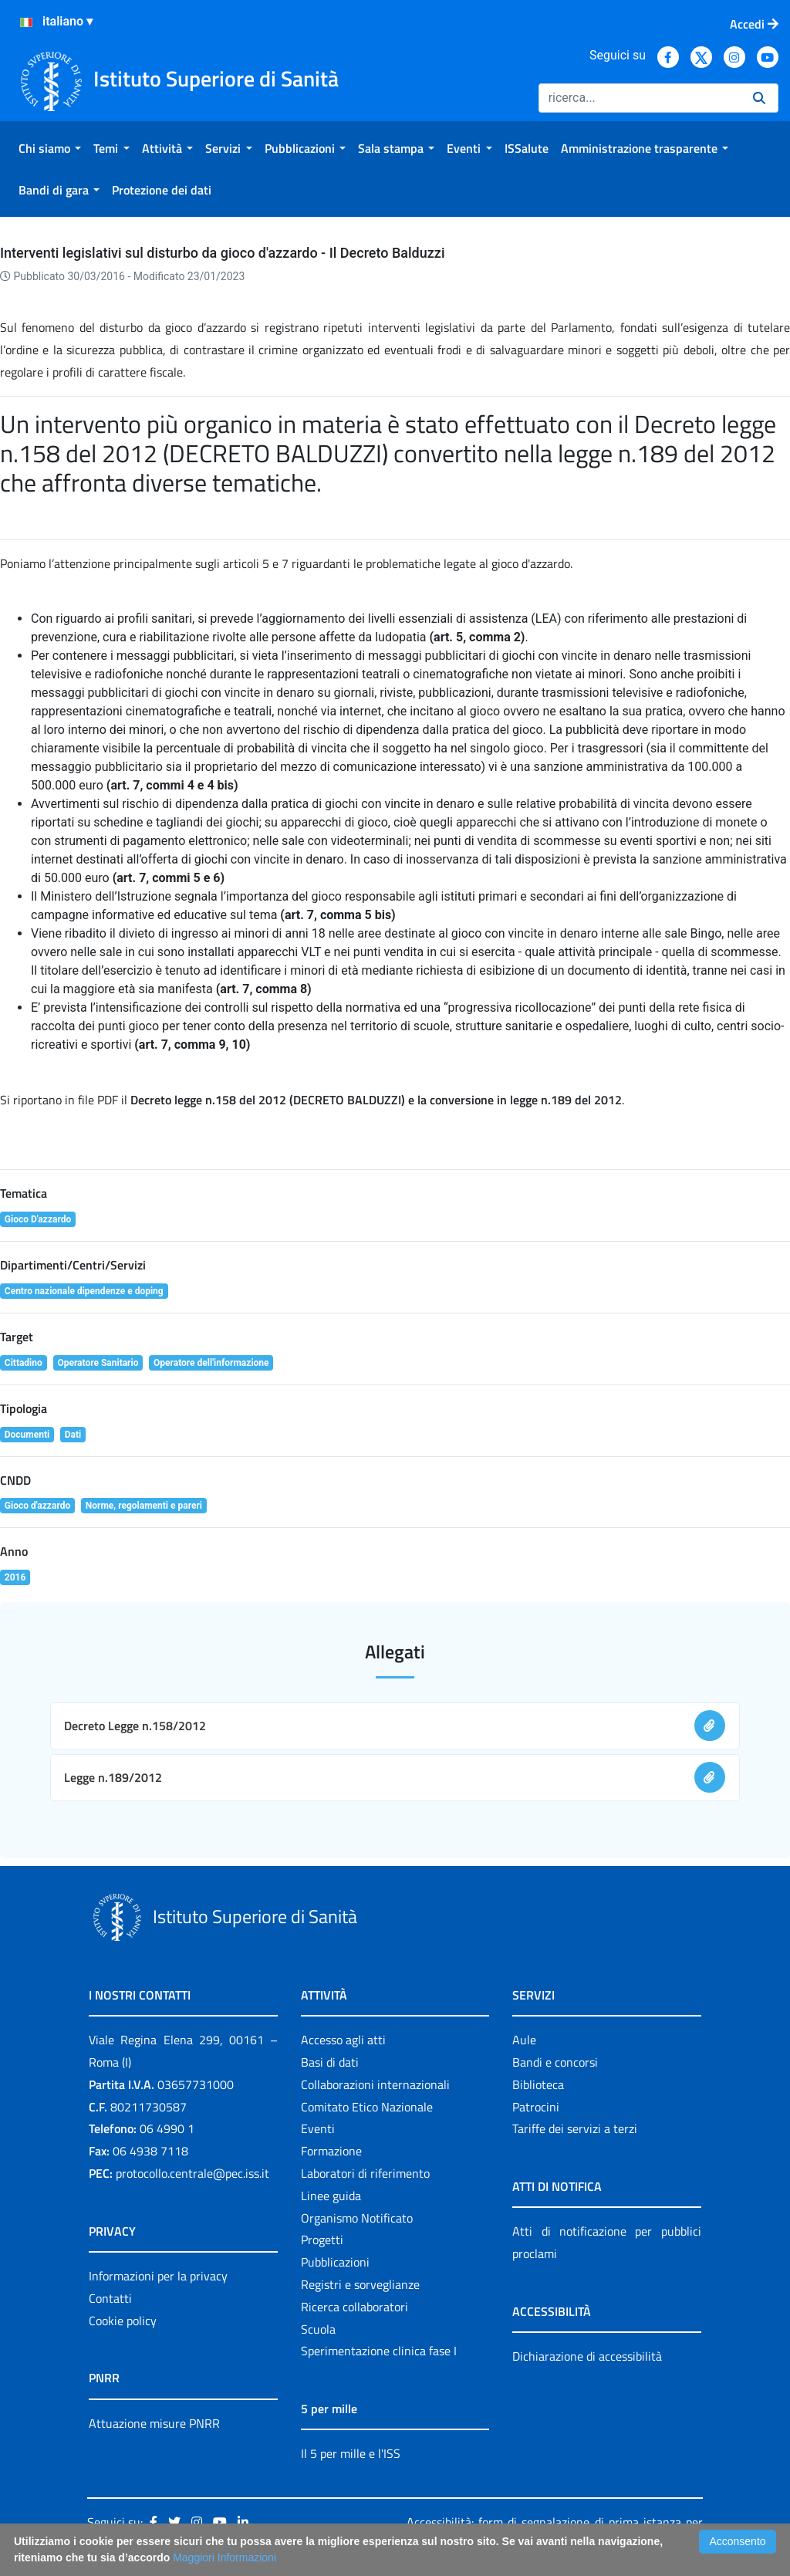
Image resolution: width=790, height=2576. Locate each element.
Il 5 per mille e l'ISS (350, 2453)
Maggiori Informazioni (224, 2557)
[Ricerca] (639, 98)
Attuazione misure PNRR (154, 2423)
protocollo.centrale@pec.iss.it (192, 2173)
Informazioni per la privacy (158, 2276)
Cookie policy (123, 2320)
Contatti (110, 2298)
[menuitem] (49, 148)
